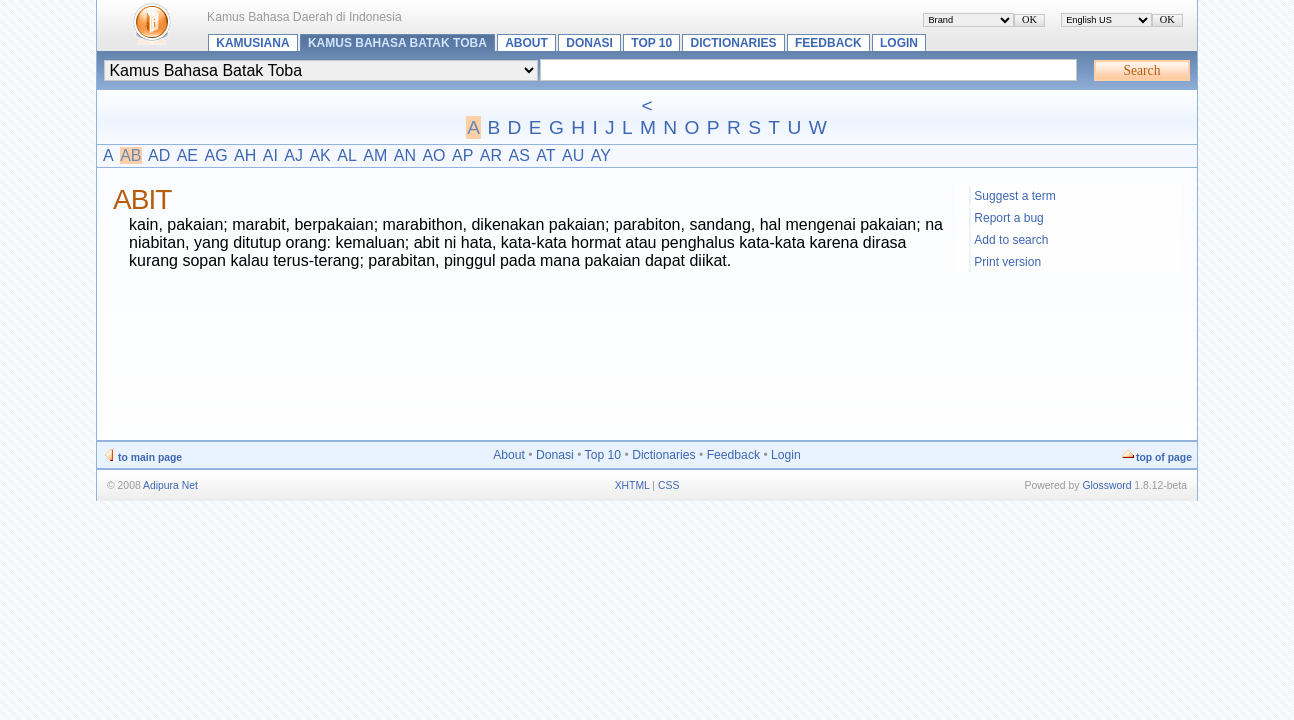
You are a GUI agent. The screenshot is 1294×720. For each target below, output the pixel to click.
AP (462, 155)
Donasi (589, 43)
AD (159, 155)
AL (347, 155)
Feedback (828, 43)
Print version (1007, 262)
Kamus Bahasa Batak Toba (397, 43)
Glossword (1106, 485)
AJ (293, 155)
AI (270, 155)
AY (601, 155)
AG (215, 155)
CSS (668, 485)
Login (899, 43)
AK (319, 155)
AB (130, 155)
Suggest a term (1014, 196)
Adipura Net (170, 485)
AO (433, 155)
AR (491, 155)
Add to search (1011, 240)
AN (405, 155)
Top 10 (651, 43)
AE (187, 155)
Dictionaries (734, 43)
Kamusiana (252, 43)
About (526, 43)
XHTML (632, 485)
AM (375, 155)
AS (518, 155)
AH (245, 155)
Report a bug (1008, 218)
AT (545, 155)
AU (573, 155)
